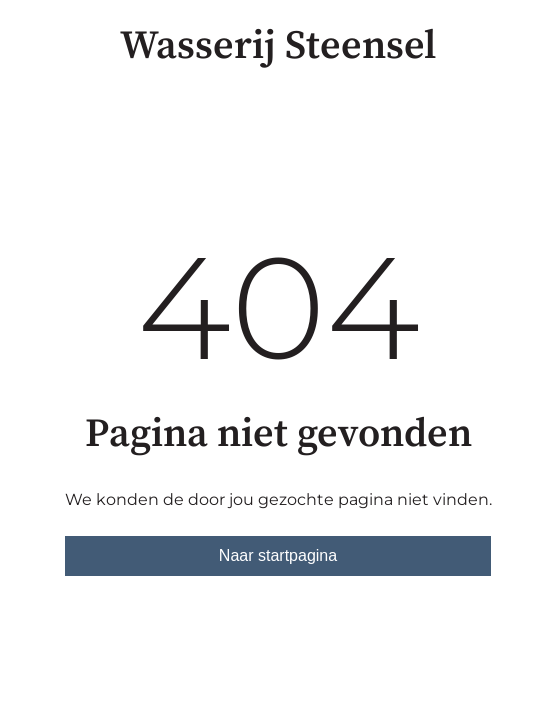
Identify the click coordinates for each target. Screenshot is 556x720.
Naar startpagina (278, 555)
